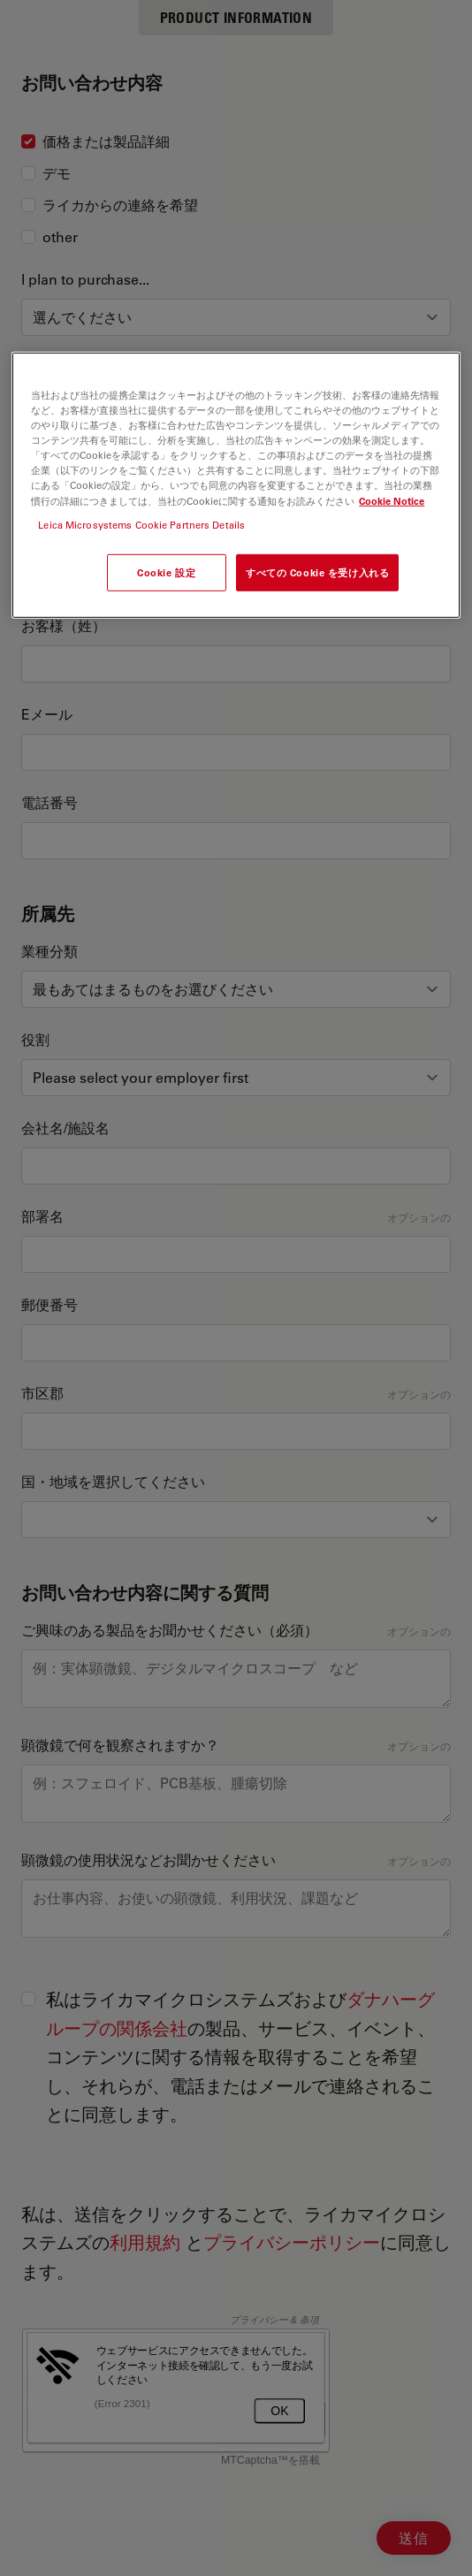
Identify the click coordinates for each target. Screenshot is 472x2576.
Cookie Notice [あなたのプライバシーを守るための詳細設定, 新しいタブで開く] (391, 500)
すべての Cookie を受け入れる (317, 571)
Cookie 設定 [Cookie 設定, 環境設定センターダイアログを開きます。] (166, 571)
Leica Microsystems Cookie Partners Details (141, 523)
